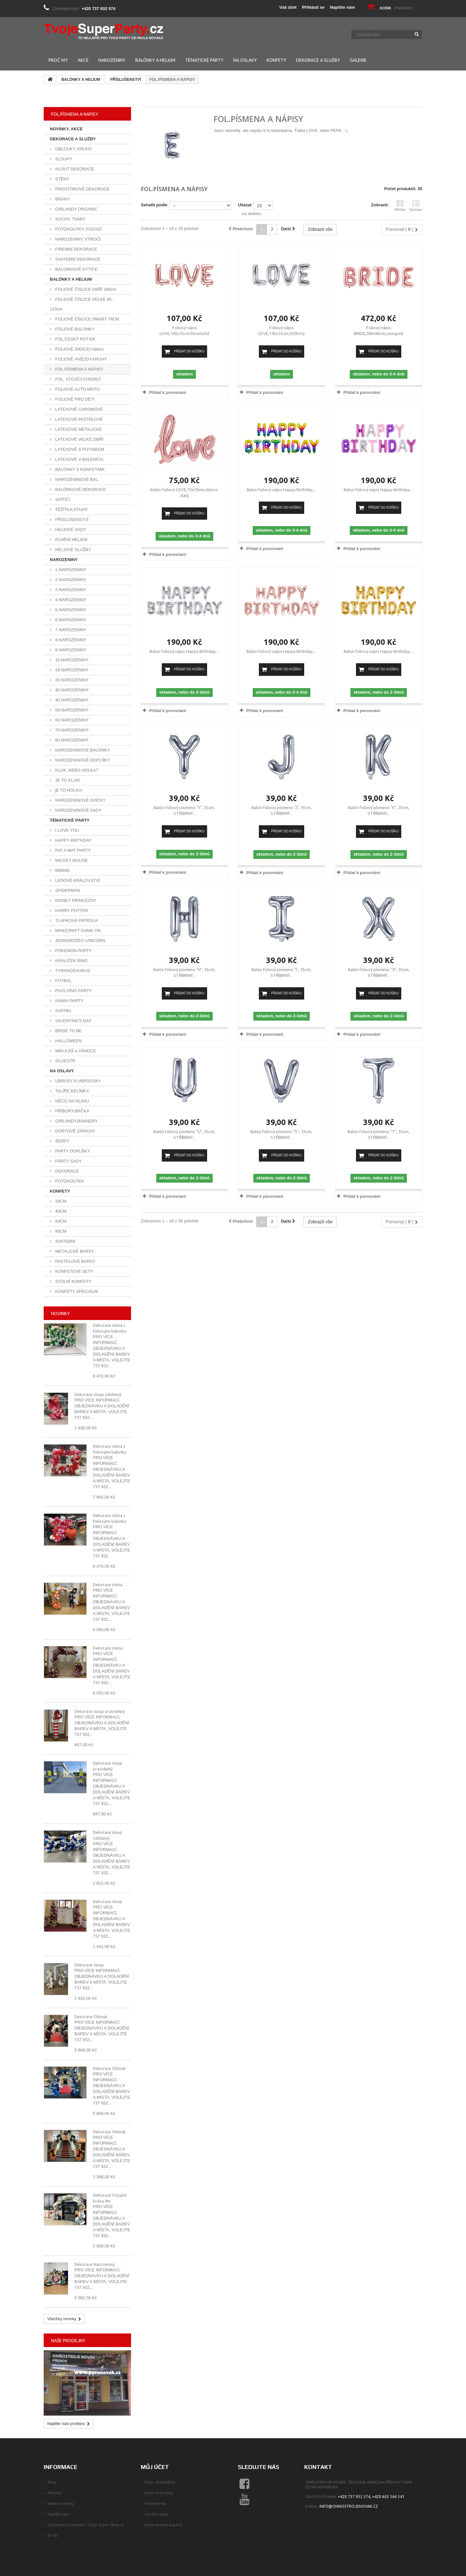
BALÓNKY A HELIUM (155, 60)
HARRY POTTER (71, 910)
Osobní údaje (157, 2514)
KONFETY (276, 60)
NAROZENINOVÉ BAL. (76, 479)
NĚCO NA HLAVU (71, 1101)
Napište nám (342, 7)
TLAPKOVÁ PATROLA (76, 920)
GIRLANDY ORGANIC (75, 209)
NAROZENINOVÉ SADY (78, 810)
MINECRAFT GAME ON (77, 930)
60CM (60, 1221)
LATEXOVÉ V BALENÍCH (78, 459)
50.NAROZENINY (71, 710)
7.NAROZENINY (70, 629)
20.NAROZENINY (71, 679)
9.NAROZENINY (70, 649)
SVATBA (62, 1010)
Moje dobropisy (159, 2493)
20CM (60, 1201)
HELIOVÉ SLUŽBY (72, 549)
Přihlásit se (313, 7)
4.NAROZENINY (70, 599)
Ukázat (244, 204)
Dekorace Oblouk (90, 2016)
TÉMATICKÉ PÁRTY (204, 60)
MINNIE (62, 870)
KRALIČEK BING (70, 960)
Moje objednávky (160, 2482)
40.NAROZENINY (71, 700)
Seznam (415, 205)
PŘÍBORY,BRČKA (71, 1111)
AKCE (83, 60)
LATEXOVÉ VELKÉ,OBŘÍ (78, 439)
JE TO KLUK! (67, 780)
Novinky (60, 1313)
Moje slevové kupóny (164, 2525)
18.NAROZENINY (71, 669)
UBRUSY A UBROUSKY (77, 1080)
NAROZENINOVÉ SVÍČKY (79, 800)
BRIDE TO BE (68, 1030)
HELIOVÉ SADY (70, 529)
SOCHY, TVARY (69, 219)
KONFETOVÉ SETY (73, 1271)
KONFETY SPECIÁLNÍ (76, 1291)
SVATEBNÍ (64, 1241)
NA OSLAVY (245, 60)
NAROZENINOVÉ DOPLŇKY (82, 760)
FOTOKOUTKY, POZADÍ (78, 229)
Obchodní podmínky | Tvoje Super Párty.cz (86, 2525)
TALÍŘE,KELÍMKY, (72, 1090)
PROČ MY (58, 60)
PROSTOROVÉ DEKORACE (82, 189)
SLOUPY (63, 159)
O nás (53, 2535)
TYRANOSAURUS (72, 970)
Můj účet (155, 2466)
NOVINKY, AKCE (66, 128)
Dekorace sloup (107, 1901)
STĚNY (61, 179)
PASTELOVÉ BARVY (74, 1261)
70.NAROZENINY (71, 730)
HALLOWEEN (68, 1040)
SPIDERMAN (67, 890)
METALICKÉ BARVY (74, 1251)
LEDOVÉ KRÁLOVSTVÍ (77, 880)
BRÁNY (62, 199)
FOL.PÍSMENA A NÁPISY (78, 369)
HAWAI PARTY (68, 1000)
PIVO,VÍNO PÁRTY (73, 990)
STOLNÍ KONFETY (72, 1281)
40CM (60, 1211)
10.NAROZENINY (71, 659)
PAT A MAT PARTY (72, 850)
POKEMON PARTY (73, 950)
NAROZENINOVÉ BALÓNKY (82, 750)
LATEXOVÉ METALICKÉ (78, 429)
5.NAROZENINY (70, 609)
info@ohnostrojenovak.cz (348, 2506)
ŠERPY (62, 1141)
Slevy (52, 2482)
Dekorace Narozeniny (94, 2264)
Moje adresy (156, 2503)
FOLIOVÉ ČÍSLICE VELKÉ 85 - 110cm (82, 304)
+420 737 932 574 (99, 8)
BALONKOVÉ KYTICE (75, 269)
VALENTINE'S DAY (72, 1020)
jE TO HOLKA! (68, 790)
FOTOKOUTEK (69, 1181)
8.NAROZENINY (70, 639)
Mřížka (400, 205)
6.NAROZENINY (70, 619)
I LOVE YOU (66, 830)
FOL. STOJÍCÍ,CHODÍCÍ (77, 379)
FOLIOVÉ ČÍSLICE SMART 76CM (86, 319)
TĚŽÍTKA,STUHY (71, 509)
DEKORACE (66, 1171)
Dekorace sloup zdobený (97, 1394)
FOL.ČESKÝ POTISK (74, 339)
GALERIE (358, 60)
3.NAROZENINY (70, 589)
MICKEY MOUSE (71, 860)
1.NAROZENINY (70, 569)
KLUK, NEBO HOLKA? (76, 770)
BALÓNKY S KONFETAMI (79, 469)
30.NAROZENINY (71, 689)
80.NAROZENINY (71, 740)
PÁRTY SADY (68, 1161)
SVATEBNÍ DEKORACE (77, 259)
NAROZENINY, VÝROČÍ (77, 239)
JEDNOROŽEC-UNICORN (79, 940)
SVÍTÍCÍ (62, 499)
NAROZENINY (112, 60)
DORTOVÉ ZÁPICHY (74, 1131)
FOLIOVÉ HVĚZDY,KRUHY (80, 359)
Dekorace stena (107, 1584)
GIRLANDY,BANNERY (76, 1121)
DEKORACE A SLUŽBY (318, 60)
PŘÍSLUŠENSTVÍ (125, 79)
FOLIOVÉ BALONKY (74, 329)
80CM (60, 1231)
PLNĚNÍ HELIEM (70, 539)
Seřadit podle (154, 204)
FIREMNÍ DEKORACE (75, 249)
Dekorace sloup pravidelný (99, 1711)
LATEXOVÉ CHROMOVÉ (78, 409)
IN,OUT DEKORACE (74, 169)
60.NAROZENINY (71, 720)
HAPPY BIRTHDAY (73, 840)
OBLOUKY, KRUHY (73, 148)
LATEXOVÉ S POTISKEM (79, 449)
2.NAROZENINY (70, 579)
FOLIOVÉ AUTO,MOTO (77, 389)
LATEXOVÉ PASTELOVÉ (78, 419)
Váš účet (287, 7)
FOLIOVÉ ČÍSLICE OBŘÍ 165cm (85, 289)
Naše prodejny (68, 2340)
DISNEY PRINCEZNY (75, 900)
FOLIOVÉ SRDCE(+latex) (79, 349)
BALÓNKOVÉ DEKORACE (80, 489)
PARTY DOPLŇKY (72, 1151)
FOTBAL (63, 980)
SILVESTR (64, 1060)
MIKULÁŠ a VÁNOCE (75, 1050)
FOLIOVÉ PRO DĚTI (74, 399)
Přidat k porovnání (167, 392)
